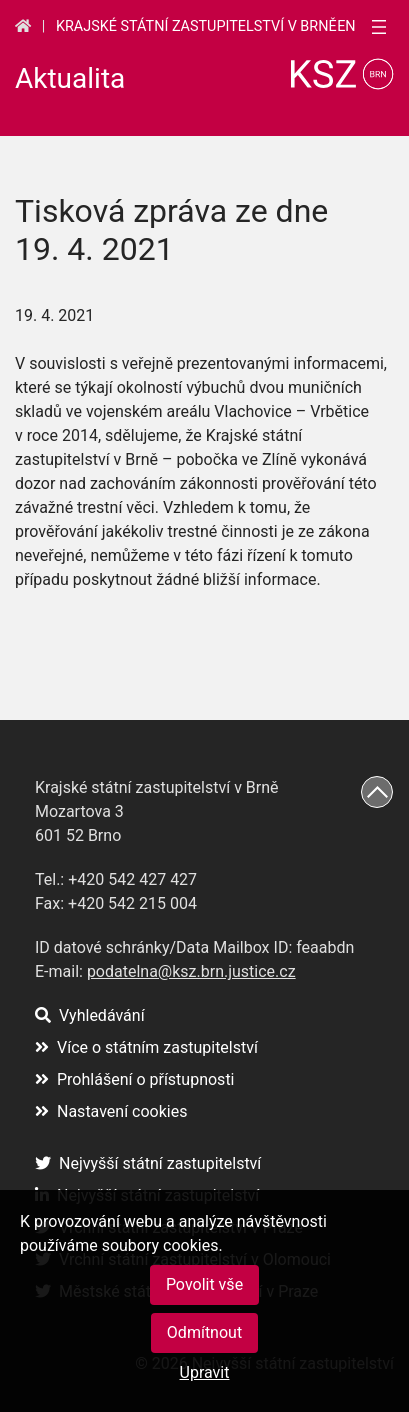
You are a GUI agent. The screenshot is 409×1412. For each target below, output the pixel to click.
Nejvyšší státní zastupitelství (148, 1163)
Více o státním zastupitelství (146, 1047)
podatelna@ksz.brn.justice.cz (191, 971)
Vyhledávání (90, 1015)
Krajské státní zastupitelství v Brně (196, 26)
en (346, 27)
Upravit (205, 1372)
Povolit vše (204, 1284)
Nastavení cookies (111, 1111)
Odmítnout (204, 1332)
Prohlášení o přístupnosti (135, 1079)
